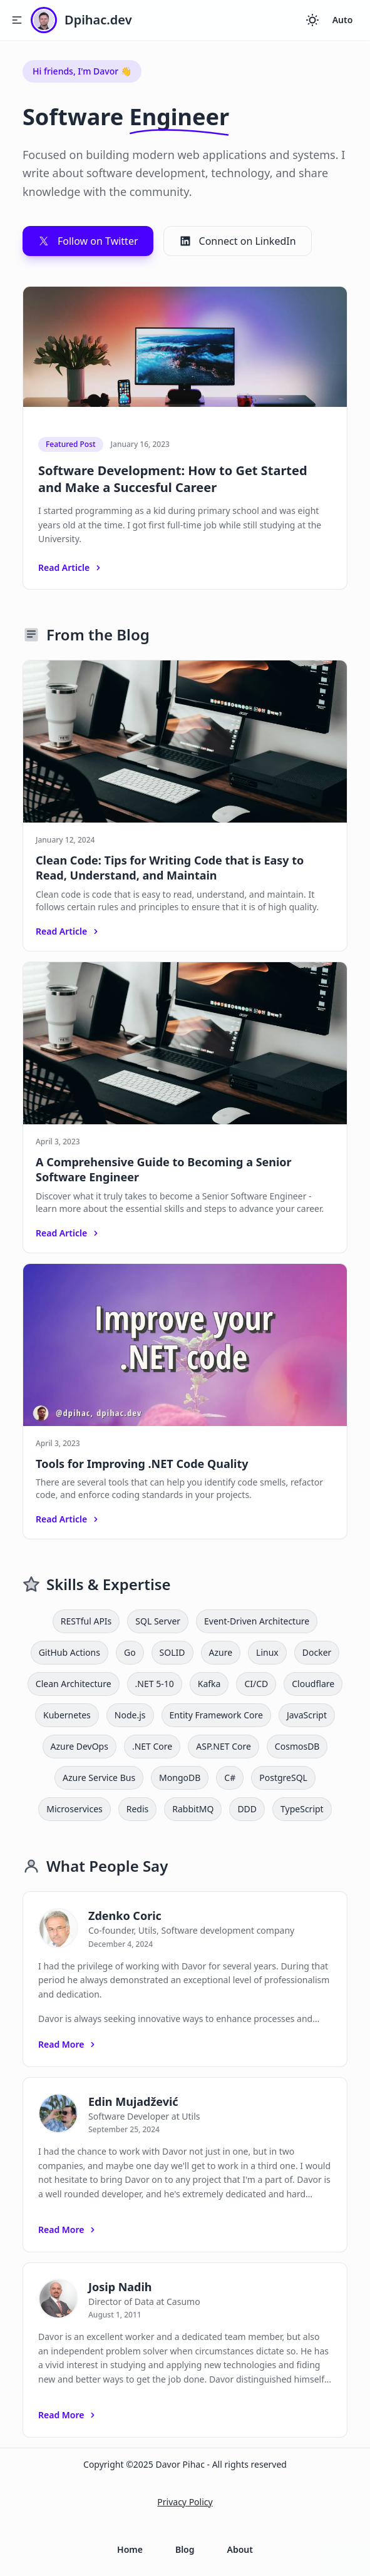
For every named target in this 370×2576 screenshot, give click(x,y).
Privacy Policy (184, 2502)
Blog (185, 2549)
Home (130, 2549)
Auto (342, 20)
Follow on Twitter (88, 241)
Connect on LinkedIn (237, 241)
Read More (68, 2044)
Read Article (70, 567)
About (240, 2549)
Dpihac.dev (98, 19)
